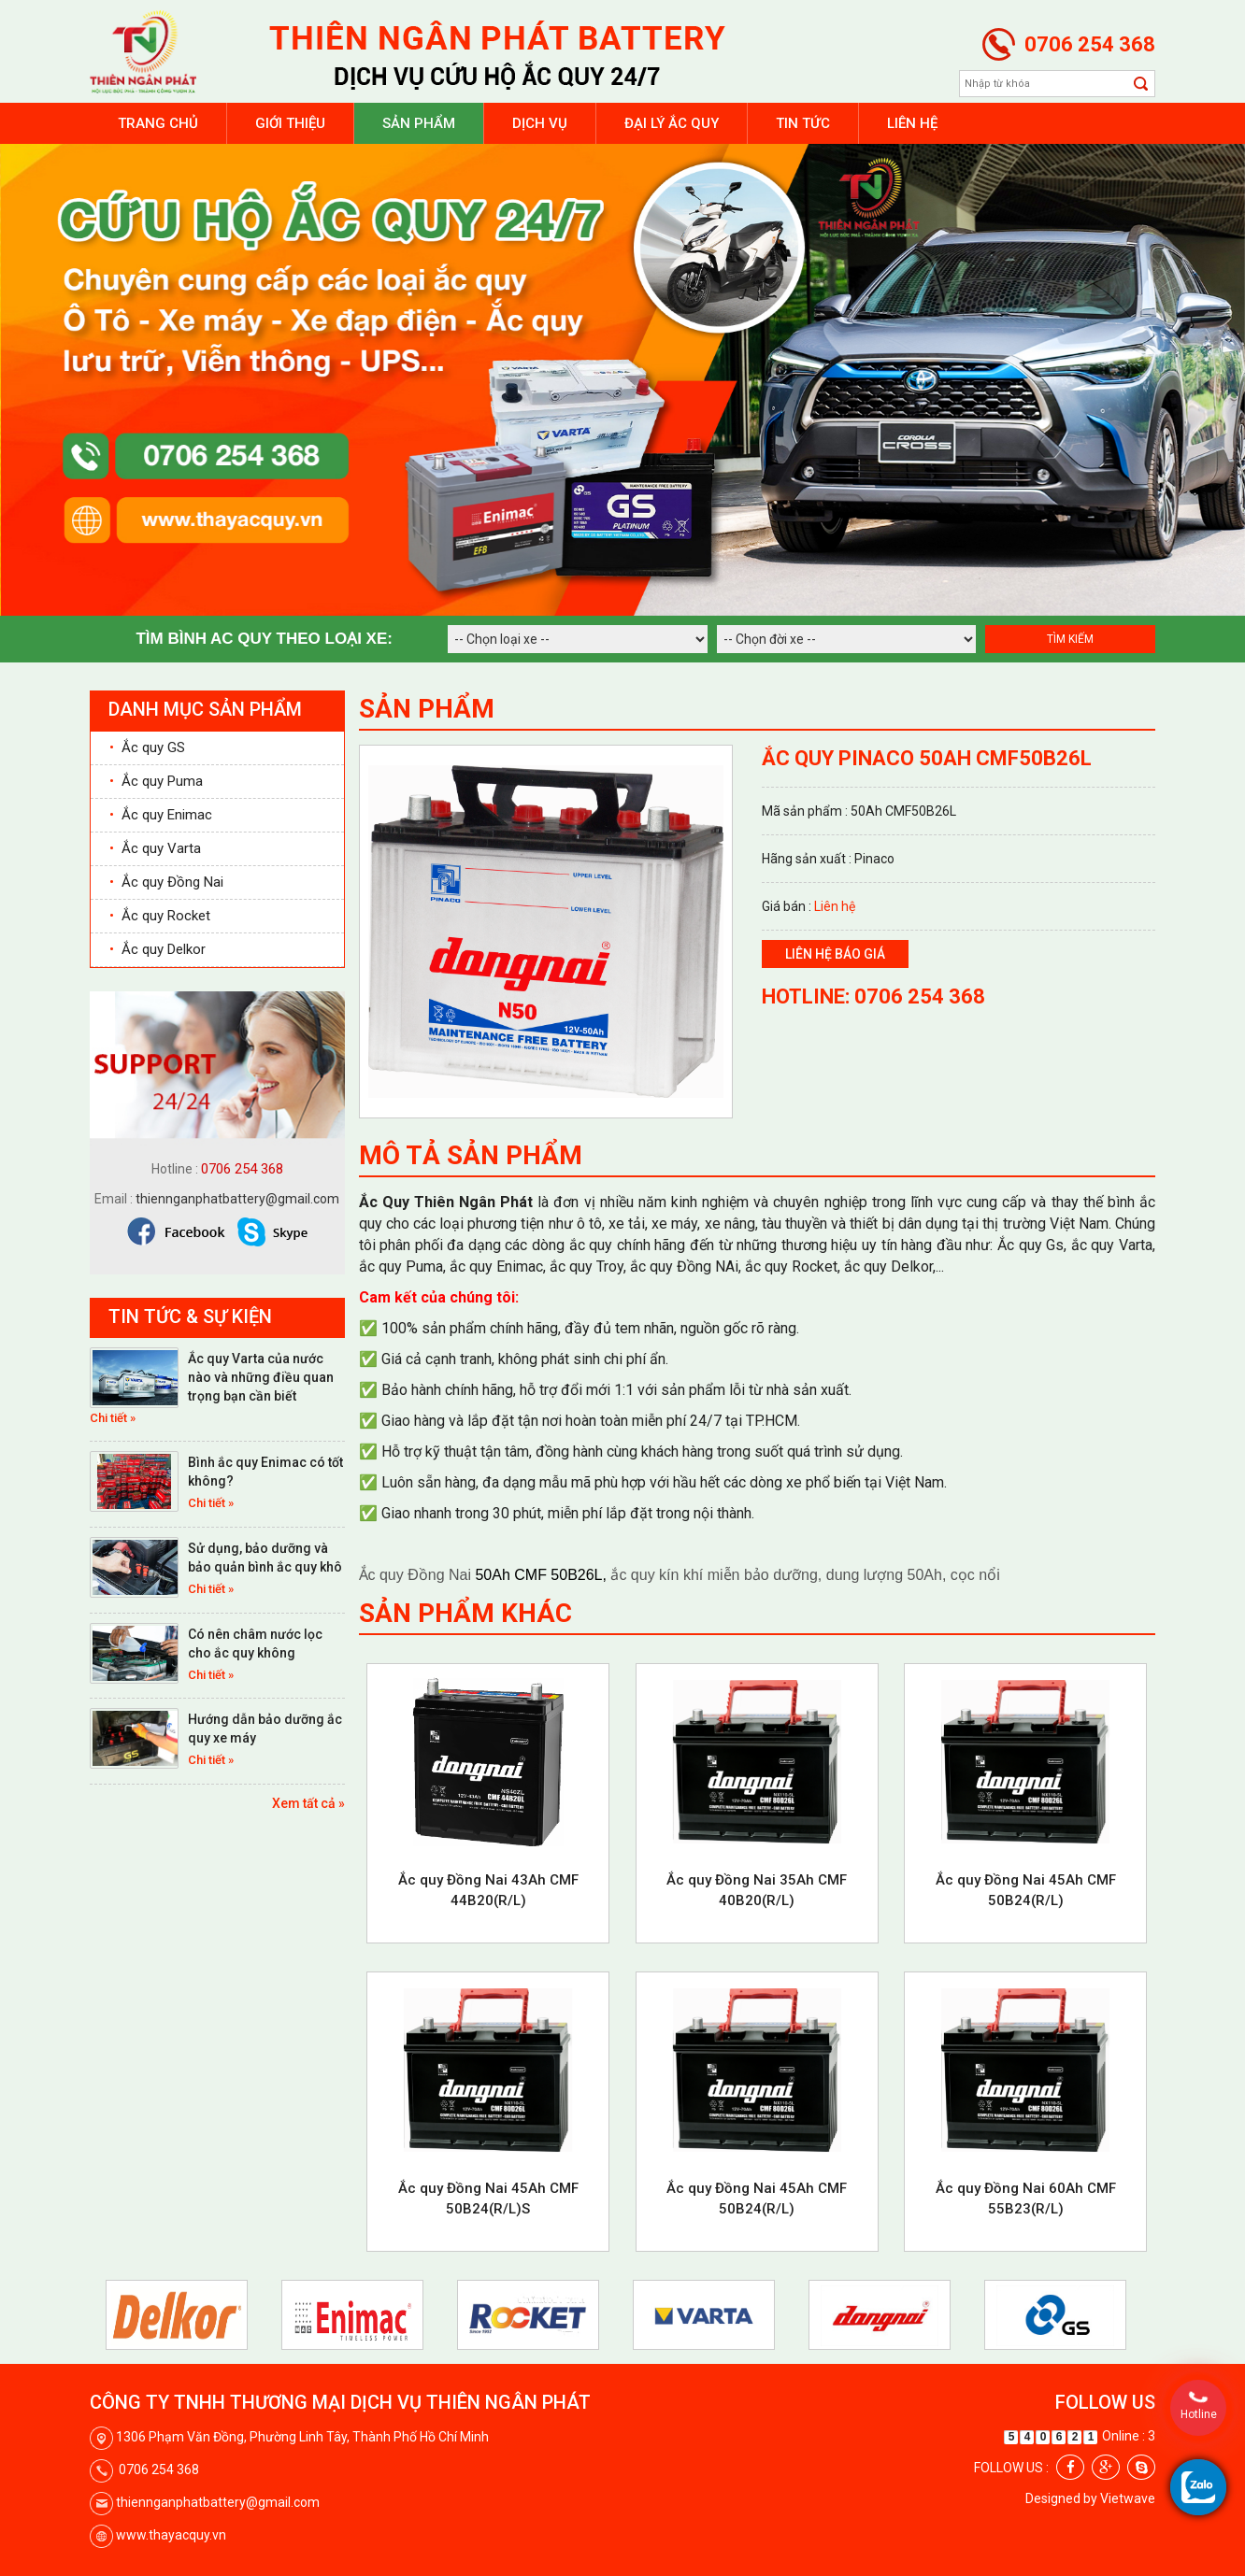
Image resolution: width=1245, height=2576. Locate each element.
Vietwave (1127, 2498)
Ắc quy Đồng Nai (166, 882)
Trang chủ (158, 123)
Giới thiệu (290, 123)
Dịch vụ (539, 123)
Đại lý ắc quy (671, 123)
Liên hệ (912, 123)
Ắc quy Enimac (160, 814)
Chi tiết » (113, 1418)
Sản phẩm (418, 123)
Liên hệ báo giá (835, 953)
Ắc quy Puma (156, 781)
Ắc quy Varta (155, 848)
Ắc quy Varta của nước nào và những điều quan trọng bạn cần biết (261, 1377)
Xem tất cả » (308, 1803)
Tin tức (803, 123)
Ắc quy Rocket (159, 915)
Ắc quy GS (147, 747)
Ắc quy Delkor (157, 949)
